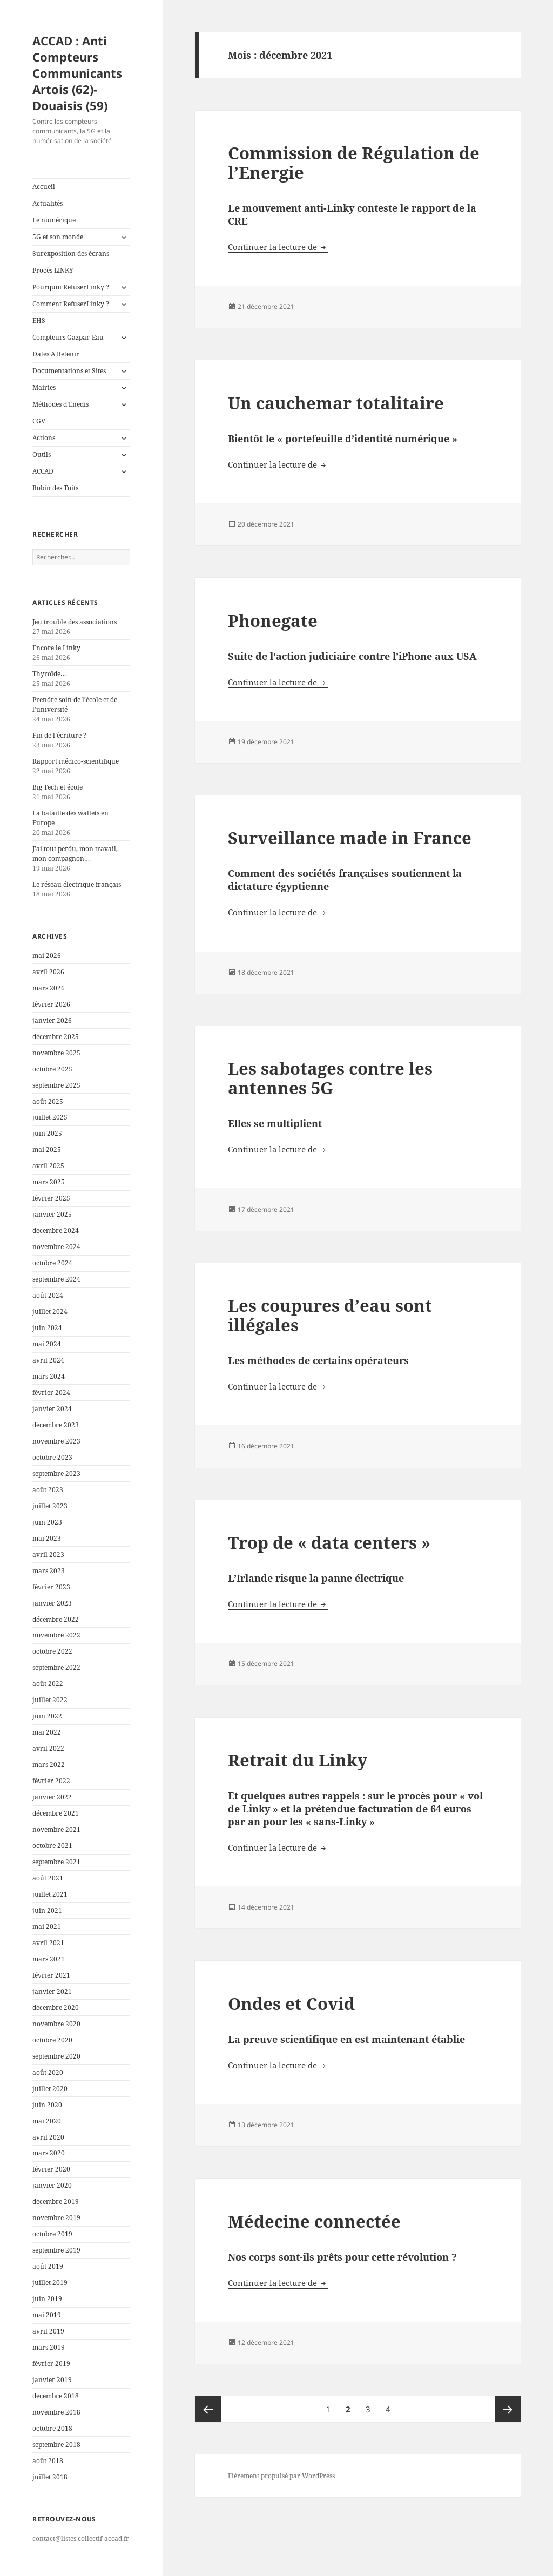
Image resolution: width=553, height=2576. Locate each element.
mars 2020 (48, 2152)
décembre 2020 (55, 2007)
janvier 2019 (52, 2379)
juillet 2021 (50, 1894)
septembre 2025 (56, 1085)
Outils (41, 454)
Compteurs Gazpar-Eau (68, 337)
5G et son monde (57, 236)
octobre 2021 (52, 1845)
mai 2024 (46, 1343)
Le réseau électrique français (76, 884)
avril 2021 (48, 1942)
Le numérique (54, 220)
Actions (43, 437)
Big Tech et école (57, 787)
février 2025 (51, 1198)
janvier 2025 (52, 1214)
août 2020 (47, 2072)
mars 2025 (48, 1181)
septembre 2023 (56, 1473)
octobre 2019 (52, 2233)
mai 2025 (46, 1149)
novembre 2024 (56, 1246)
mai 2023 (46, 1538)
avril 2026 (48, 971)
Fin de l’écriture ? (59, 735)
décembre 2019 (55, 2201)
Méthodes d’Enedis (60, 404)
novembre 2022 (56, 1635)
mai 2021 (46, 1926)
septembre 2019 (56, 2250)
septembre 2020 (56, 2056)
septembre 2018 (56, 2444)
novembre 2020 (56, 2023)
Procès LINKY (52, 270)
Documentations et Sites (69, 370)
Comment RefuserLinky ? (70, 303)
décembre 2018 (55, 2395)
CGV (38, 421)
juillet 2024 (50, 1311)
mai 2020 (46, 2121)
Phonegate (273, 620)
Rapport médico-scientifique (75, 761)
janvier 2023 (52, 1603)
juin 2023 (47, 1522)
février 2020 (51, 2169)
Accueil (43, 186)
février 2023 (51, 1587)
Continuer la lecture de (278, 246)
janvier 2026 (52, 1020)
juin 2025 (47, 1133)
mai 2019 (46, 2314)
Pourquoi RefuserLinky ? (70, 287)
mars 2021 (48, 1959)
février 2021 (51, 1975)
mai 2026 (46, 955)
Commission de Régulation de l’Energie (354, 162)
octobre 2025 (52, 1069)
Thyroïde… (49, 673)
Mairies (44, 387)
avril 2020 (48, 2137)
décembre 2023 (55, 1424)
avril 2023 (48, 1554)
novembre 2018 (56, 2412)
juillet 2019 (50, 2282)
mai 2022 (46, 1732)
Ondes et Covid (291, 2003)
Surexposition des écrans (70, 253)
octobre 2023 (52, 1457)
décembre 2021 (55, 1813)
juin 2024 (47, 1327)
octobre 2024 (52, 1262)
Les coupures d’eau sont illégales (330, 1315)
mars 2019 (48, 2347)
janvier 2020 (52, 2185)
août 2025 (47, 1101)
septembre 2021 (56, 1861)
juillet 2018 (50, 2476)
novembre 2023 (56, 1441)
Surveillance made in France (349, 837)
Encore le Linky (56, 647)
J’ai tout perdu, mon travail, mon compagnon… (75, 853)
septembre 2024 (56, 1279)
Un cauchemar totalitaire (336, 403)
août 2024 (47, 1295)
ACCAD (42, 471)
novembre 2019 (56, 2217)
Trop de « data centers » (329, 1542)
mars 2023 (48, 1570)
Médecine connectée (314, 2221)
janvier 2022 (52, 1797)
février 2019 (51, 2363)
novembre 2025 (56, 1052)
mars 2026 (48, 988)
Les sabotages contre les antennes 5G (330, 1078)
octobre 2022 (52, 1651)
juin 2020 (47, 2104)
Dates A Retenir (55, 354)
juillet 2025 (50, 1117)
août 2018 (47, 2460)
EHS (38, 320)
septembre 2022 (56, 1667)
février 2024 (51, 1392)
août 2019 (47, 2266)
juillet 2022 (50, 1699)
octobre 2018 (52, 2428)
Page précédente (208, 2409)
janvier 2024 (52, 1408)
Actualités (47, 203)
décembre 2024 (55, 1230)
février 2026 (51, 1004)
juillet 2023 (50, 1505)
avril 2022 (48, 1748)
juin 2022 (47, 1716)
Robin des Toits (55, 488)
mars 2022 (48, 1764)
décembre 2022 (55, 1619)
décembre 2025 (55, 1036)
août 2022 (47, 1683)
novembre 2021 (56, 1829)
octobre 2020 (52, 2040)
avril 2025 (48, 1165)
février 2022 (51, 1780)
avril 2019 (48, 2331)
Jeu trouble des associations (74, 621)
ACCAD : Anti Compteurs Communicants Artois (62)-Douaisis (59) (77, 72)
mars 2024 (48, 1376)
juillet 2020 (50, 2088)
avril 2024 (48, 1360)
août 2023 (47, 1489)
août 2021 (47, 1878)
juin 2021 (47, 1910)
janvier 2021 (52, 1991)
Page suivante (508, 2409)
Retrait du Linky (297, 1760)
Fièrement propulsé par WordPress (281, 2475)
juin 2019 (47, 2298)
